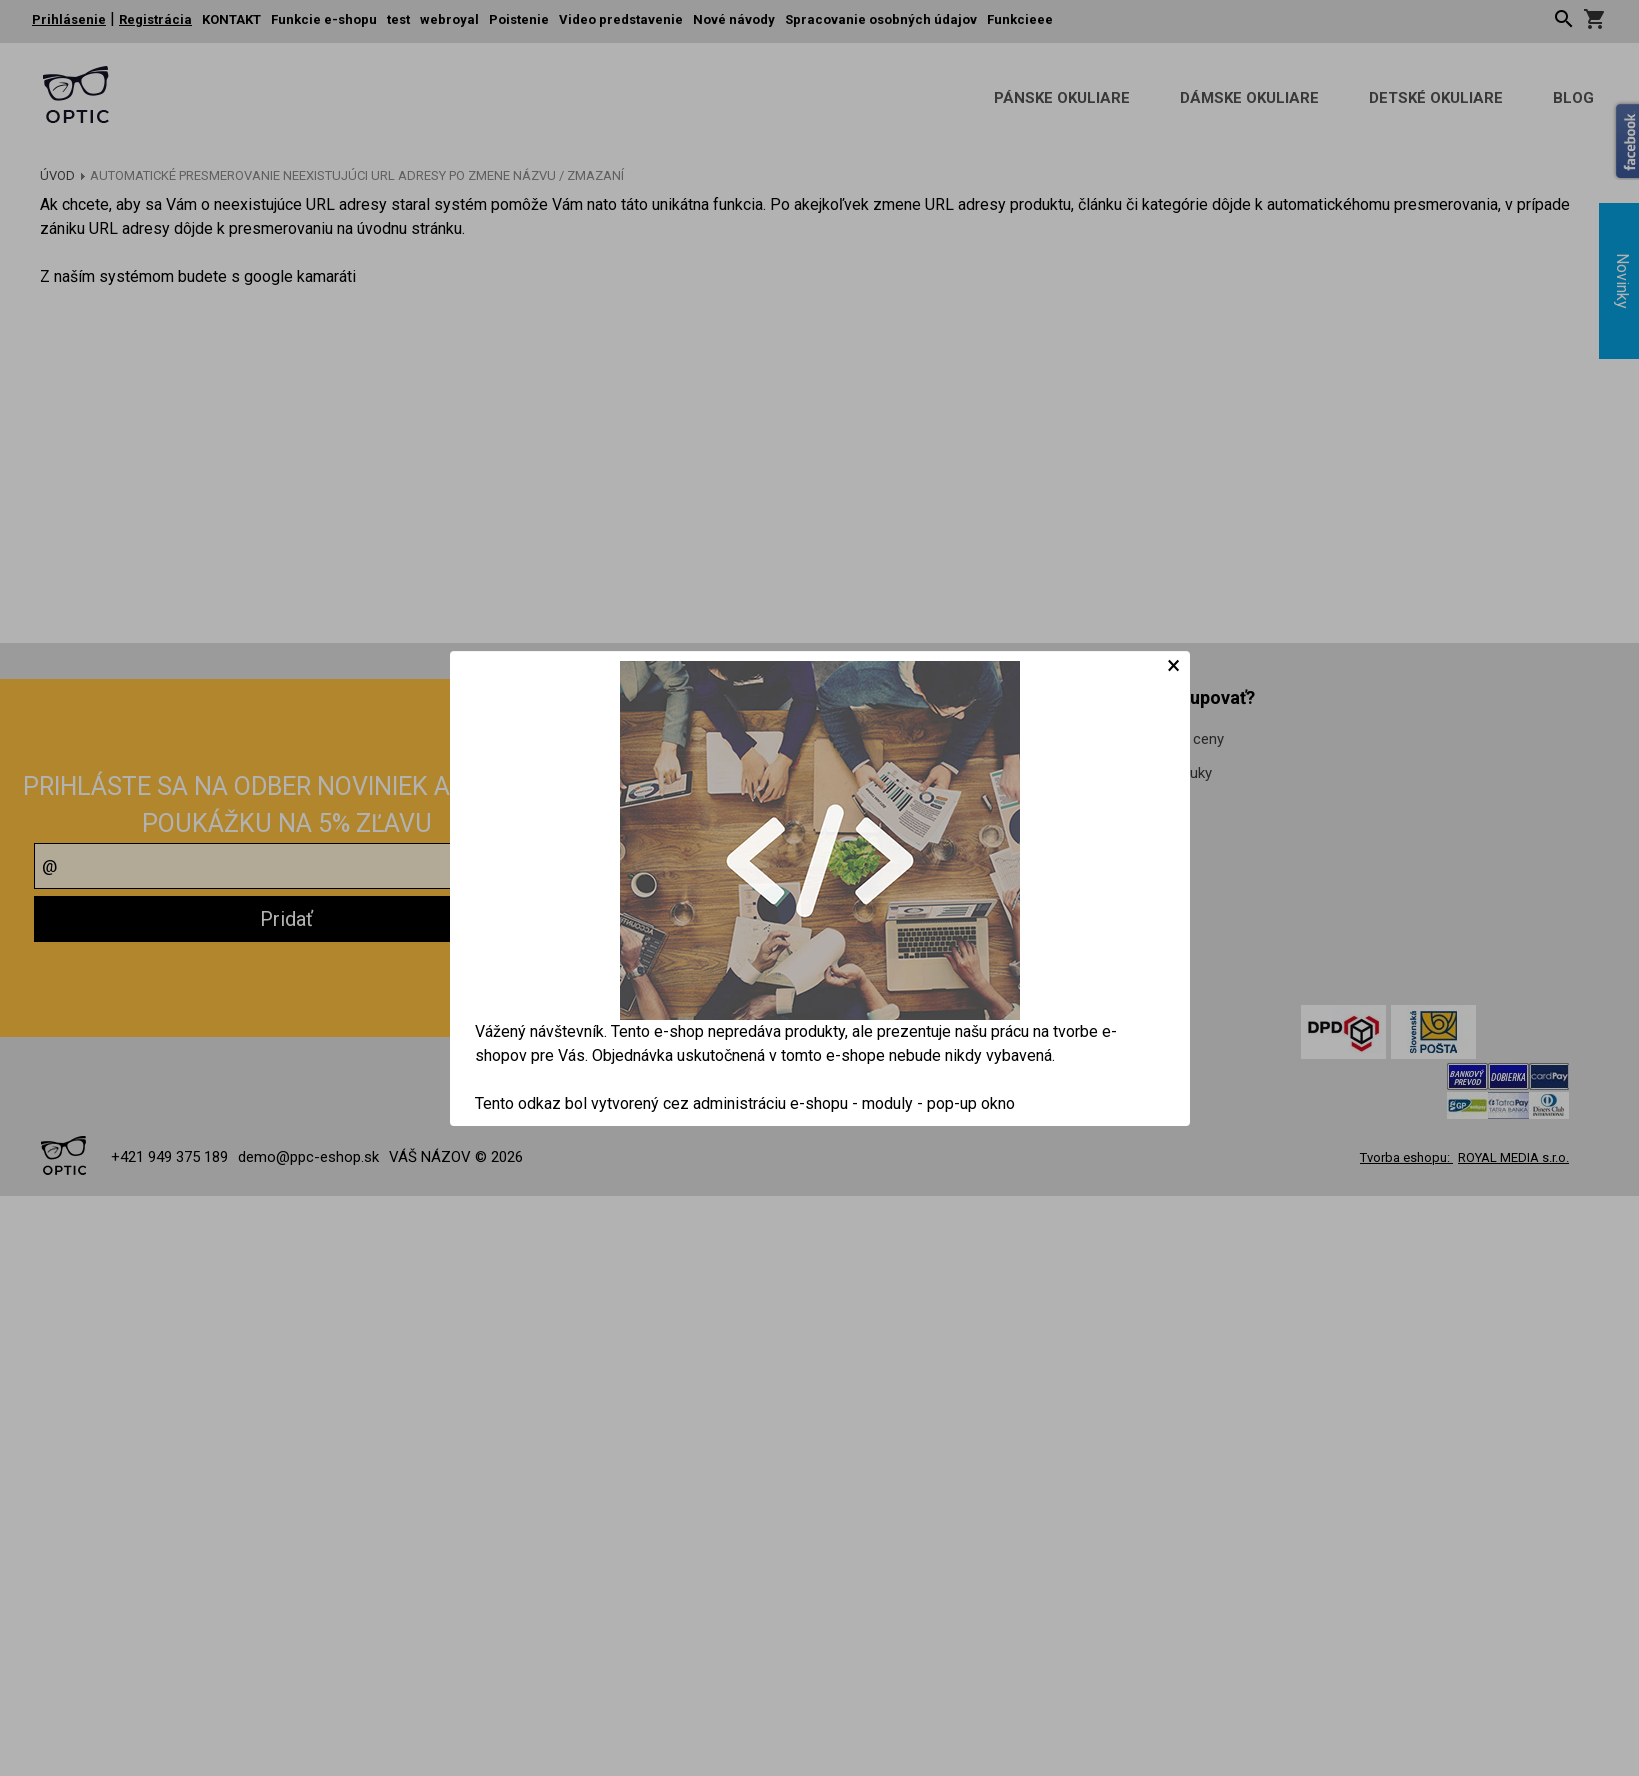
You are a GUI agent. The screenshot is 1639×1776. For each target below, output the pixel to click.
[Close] (1173, 665)
